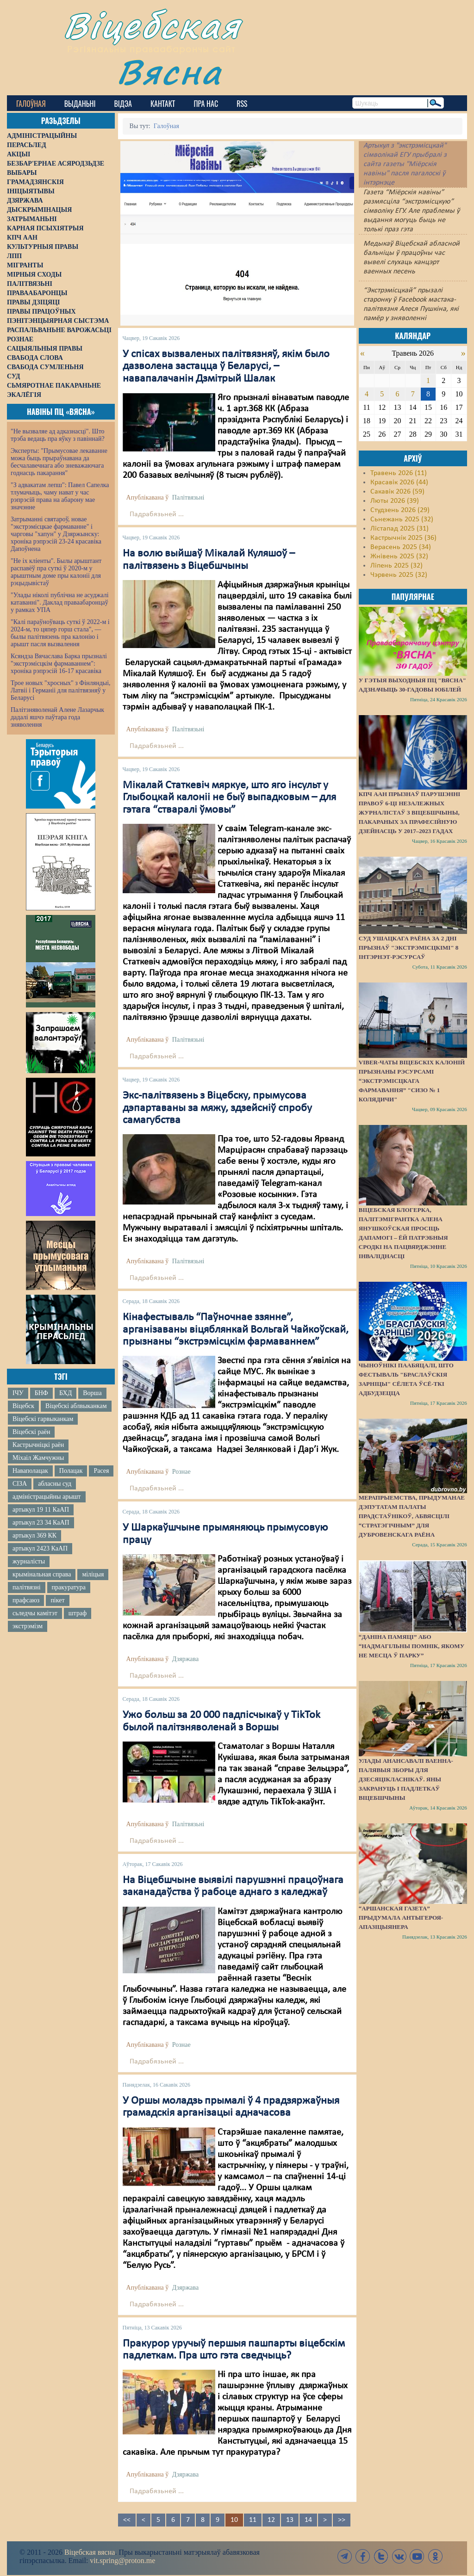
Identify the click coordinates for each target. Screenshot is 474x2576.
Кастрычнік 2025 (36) (403, 538)
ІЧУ (18, 1393)
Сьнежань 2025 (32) (401, 519)
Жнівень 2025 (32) (399, 556)
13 (289, 2520)
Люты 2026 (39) (394, 501)
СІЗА (19, 1483)
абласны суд (54, 1483)
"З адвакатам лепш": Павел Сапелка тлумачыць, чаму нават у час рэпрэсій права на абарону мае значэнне (60, 496)
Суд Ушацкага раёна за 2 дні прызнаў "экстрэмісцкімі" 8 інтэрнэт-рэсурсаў (409, 947)
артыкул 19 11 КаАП (40, 1509)
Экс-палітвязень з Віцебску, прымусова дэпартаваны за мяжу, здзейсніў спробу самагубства (217, 1108)
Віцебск (23, 1405)
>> (341, 2520)
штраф (78, 1613)
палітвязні (26, 1587)
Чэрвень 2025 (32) (398, 575)
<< (127, 2520)
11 (252, 2520)
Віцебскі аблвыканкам (75, 1405)
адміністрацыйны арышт (46, 1496)
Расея (101, 1470)
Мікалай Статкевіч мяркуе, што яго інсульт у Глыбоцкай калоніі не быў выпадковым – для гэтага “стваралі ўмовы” (229, 797)
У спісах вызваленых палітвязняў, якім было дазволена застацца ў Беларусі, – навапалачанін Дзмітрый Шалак (226, 366)
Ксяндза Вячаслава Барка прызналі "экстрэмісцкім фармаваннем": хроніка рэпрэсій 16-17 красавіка (59, 663)
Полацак (71, 1470)
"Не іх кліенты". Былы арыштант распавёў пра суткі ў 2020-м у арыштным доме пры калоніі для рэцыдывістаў (56, 572)
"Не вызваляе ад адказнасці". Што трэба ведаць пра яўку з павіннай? (58, 435)
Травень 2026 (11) (398, 473)
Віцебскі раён (31, 1431)
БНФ (41, 1393)
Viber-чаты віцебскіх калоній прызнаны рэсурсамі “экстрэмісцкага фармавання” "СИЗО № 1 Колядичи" (412, 1081)
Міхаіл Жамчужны (38, 1457)
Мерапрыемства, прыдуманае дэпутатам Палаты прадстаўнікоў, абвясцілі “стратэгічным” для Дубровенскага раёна (412, 1516)
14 (308, 2520)
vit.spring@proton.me (122, 2560)
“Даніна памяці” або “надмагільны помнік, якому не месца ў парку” (411, 1646)
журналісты (28, 1561)
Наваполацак (30, 1470)
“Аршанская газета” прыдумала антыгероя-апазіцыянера (401, 1917)
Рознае (181, 1471)
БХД (65, 1393)
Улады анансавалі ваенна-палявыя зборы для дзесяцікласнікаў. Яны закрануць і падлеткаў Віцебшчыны (406, 1779)
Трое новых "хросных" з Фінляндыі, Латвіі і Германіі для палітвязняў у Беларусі (61, 690)
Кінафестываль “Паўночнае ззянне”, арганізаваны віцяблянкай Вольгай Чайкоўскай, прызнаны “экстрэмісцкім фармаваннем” (236, 1329)
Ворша (92, 1393)
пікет (57, 1600)
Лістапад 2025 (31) (399, 528)
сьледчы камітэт (34, 1613)
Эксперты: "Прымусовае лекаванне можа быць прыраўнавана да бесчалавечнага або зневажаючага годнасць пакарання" (59, 461)
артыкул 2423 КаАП (40, 1548)
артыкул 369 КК (34, 1535)
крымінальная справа (41, 1574)
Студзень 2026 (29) (400, 510)
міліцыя (93, 1574)
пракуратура (69, 1587)
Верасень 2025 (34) (400, 547)
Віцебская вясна (89, 2552)
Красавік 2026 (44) (399, 482)
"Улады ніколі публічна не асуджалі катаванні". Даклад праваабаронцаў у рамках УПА (60, 602)
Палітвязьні (188, 497)
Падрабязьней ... (157, 514)
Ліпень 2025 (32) (396, 565)
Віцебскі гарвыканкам (42, 1418)
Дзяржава (185, 1659)
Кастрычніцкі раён (38, 1444)
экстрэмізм (27, 1626)
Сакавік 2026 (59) (397, 491)
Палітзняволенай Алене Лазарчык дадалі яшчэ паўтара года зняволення (57, 717)
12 (271, 2520)
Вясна (169, 71)
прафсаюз (25, 1600)
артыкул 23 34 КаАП (40, 1522)
